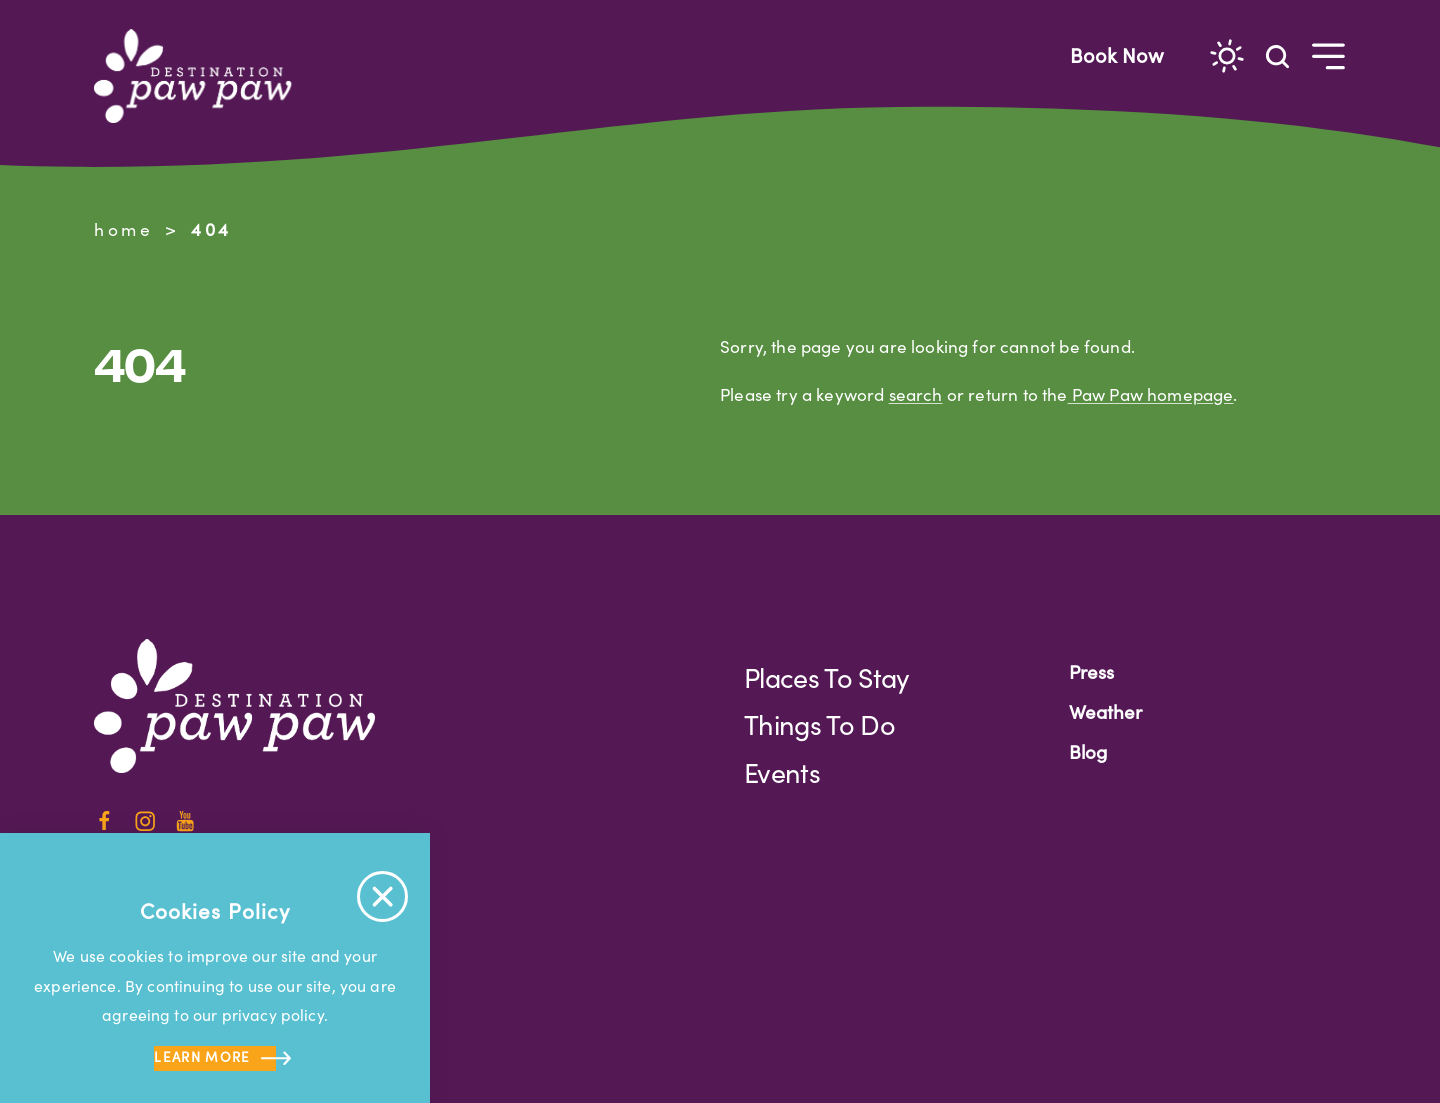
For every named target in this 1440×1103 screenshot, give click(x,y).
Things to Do (819, 724)
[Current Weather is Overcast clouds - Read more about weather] (1227, 56)
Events (782, 772)
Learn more (214, 1058)
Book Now (1117, 54)
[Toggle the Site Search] (1277, 55)
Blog (1088, 751)
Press (1091, 671)
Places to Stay (827, 677)
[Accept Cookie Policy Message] (382, 896)
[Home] (201, 76)
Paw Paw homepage (1151, 394)
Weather (1105, 711)
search (916, 394)
